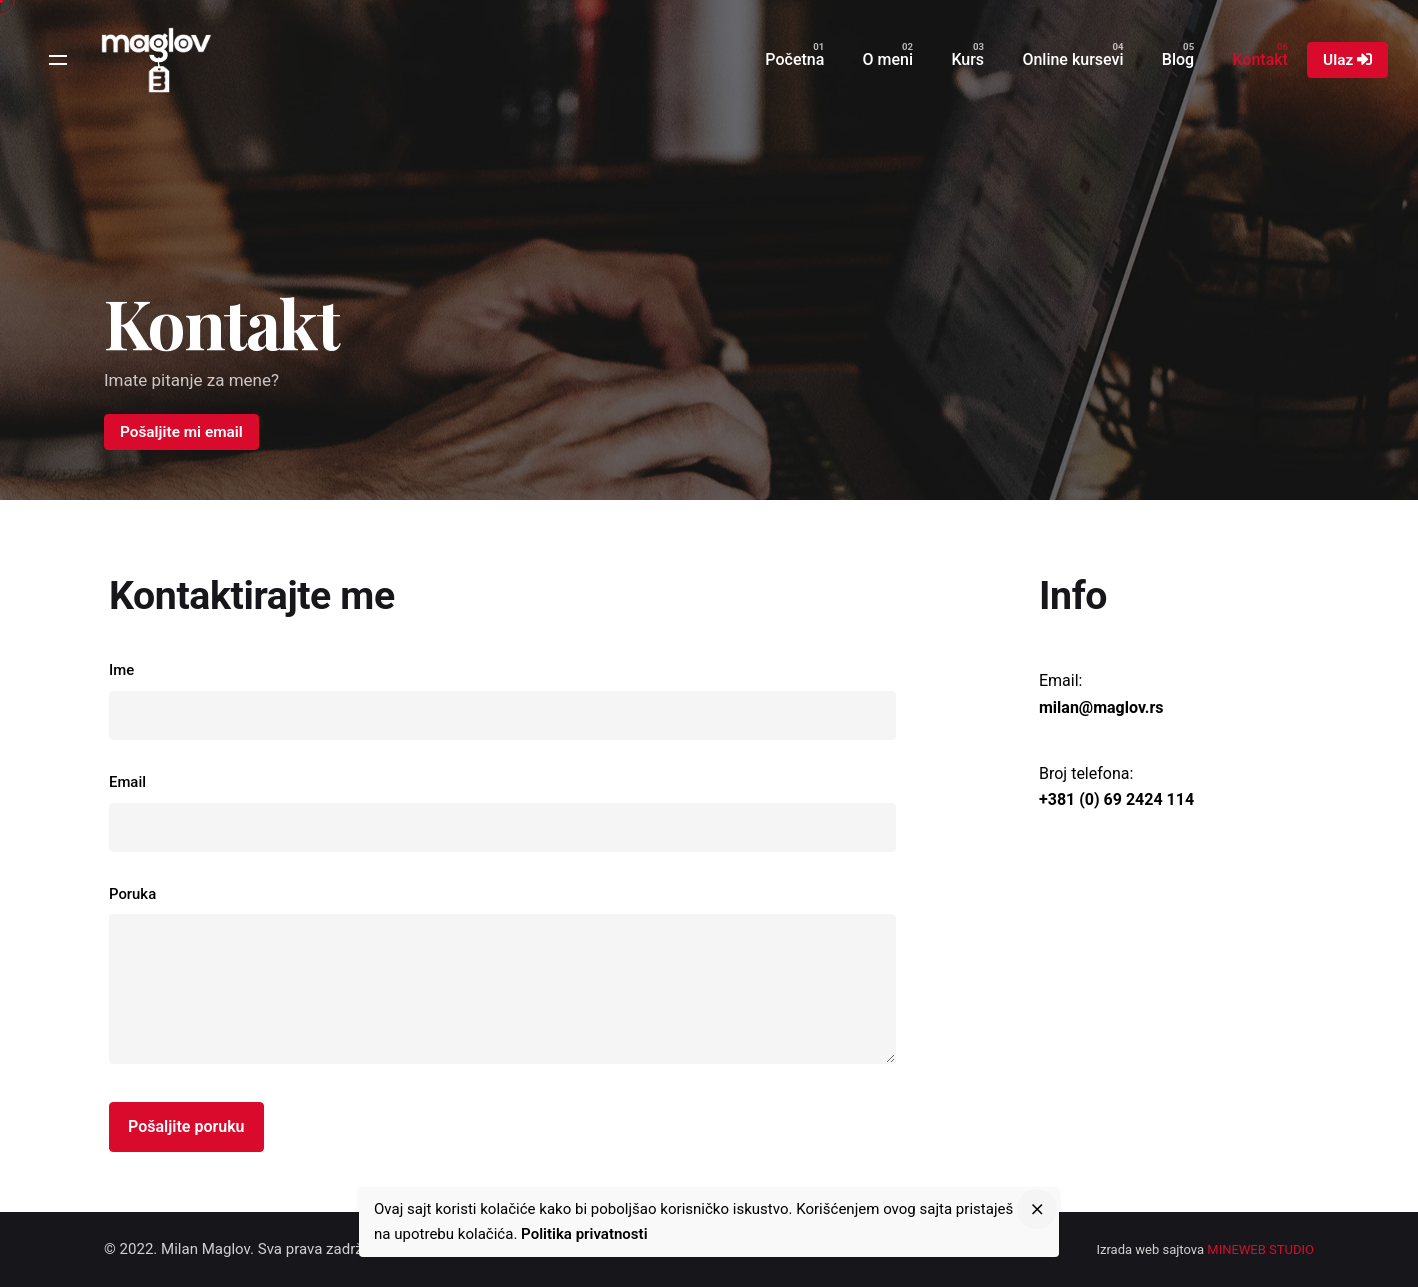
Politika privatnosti (584, 1234)
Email (502, 812)
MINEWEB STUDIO (1260, 1249)
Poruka (502, 978)
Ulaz (1347, 60)
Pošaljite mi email (181, 432)
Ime (502, 700)
